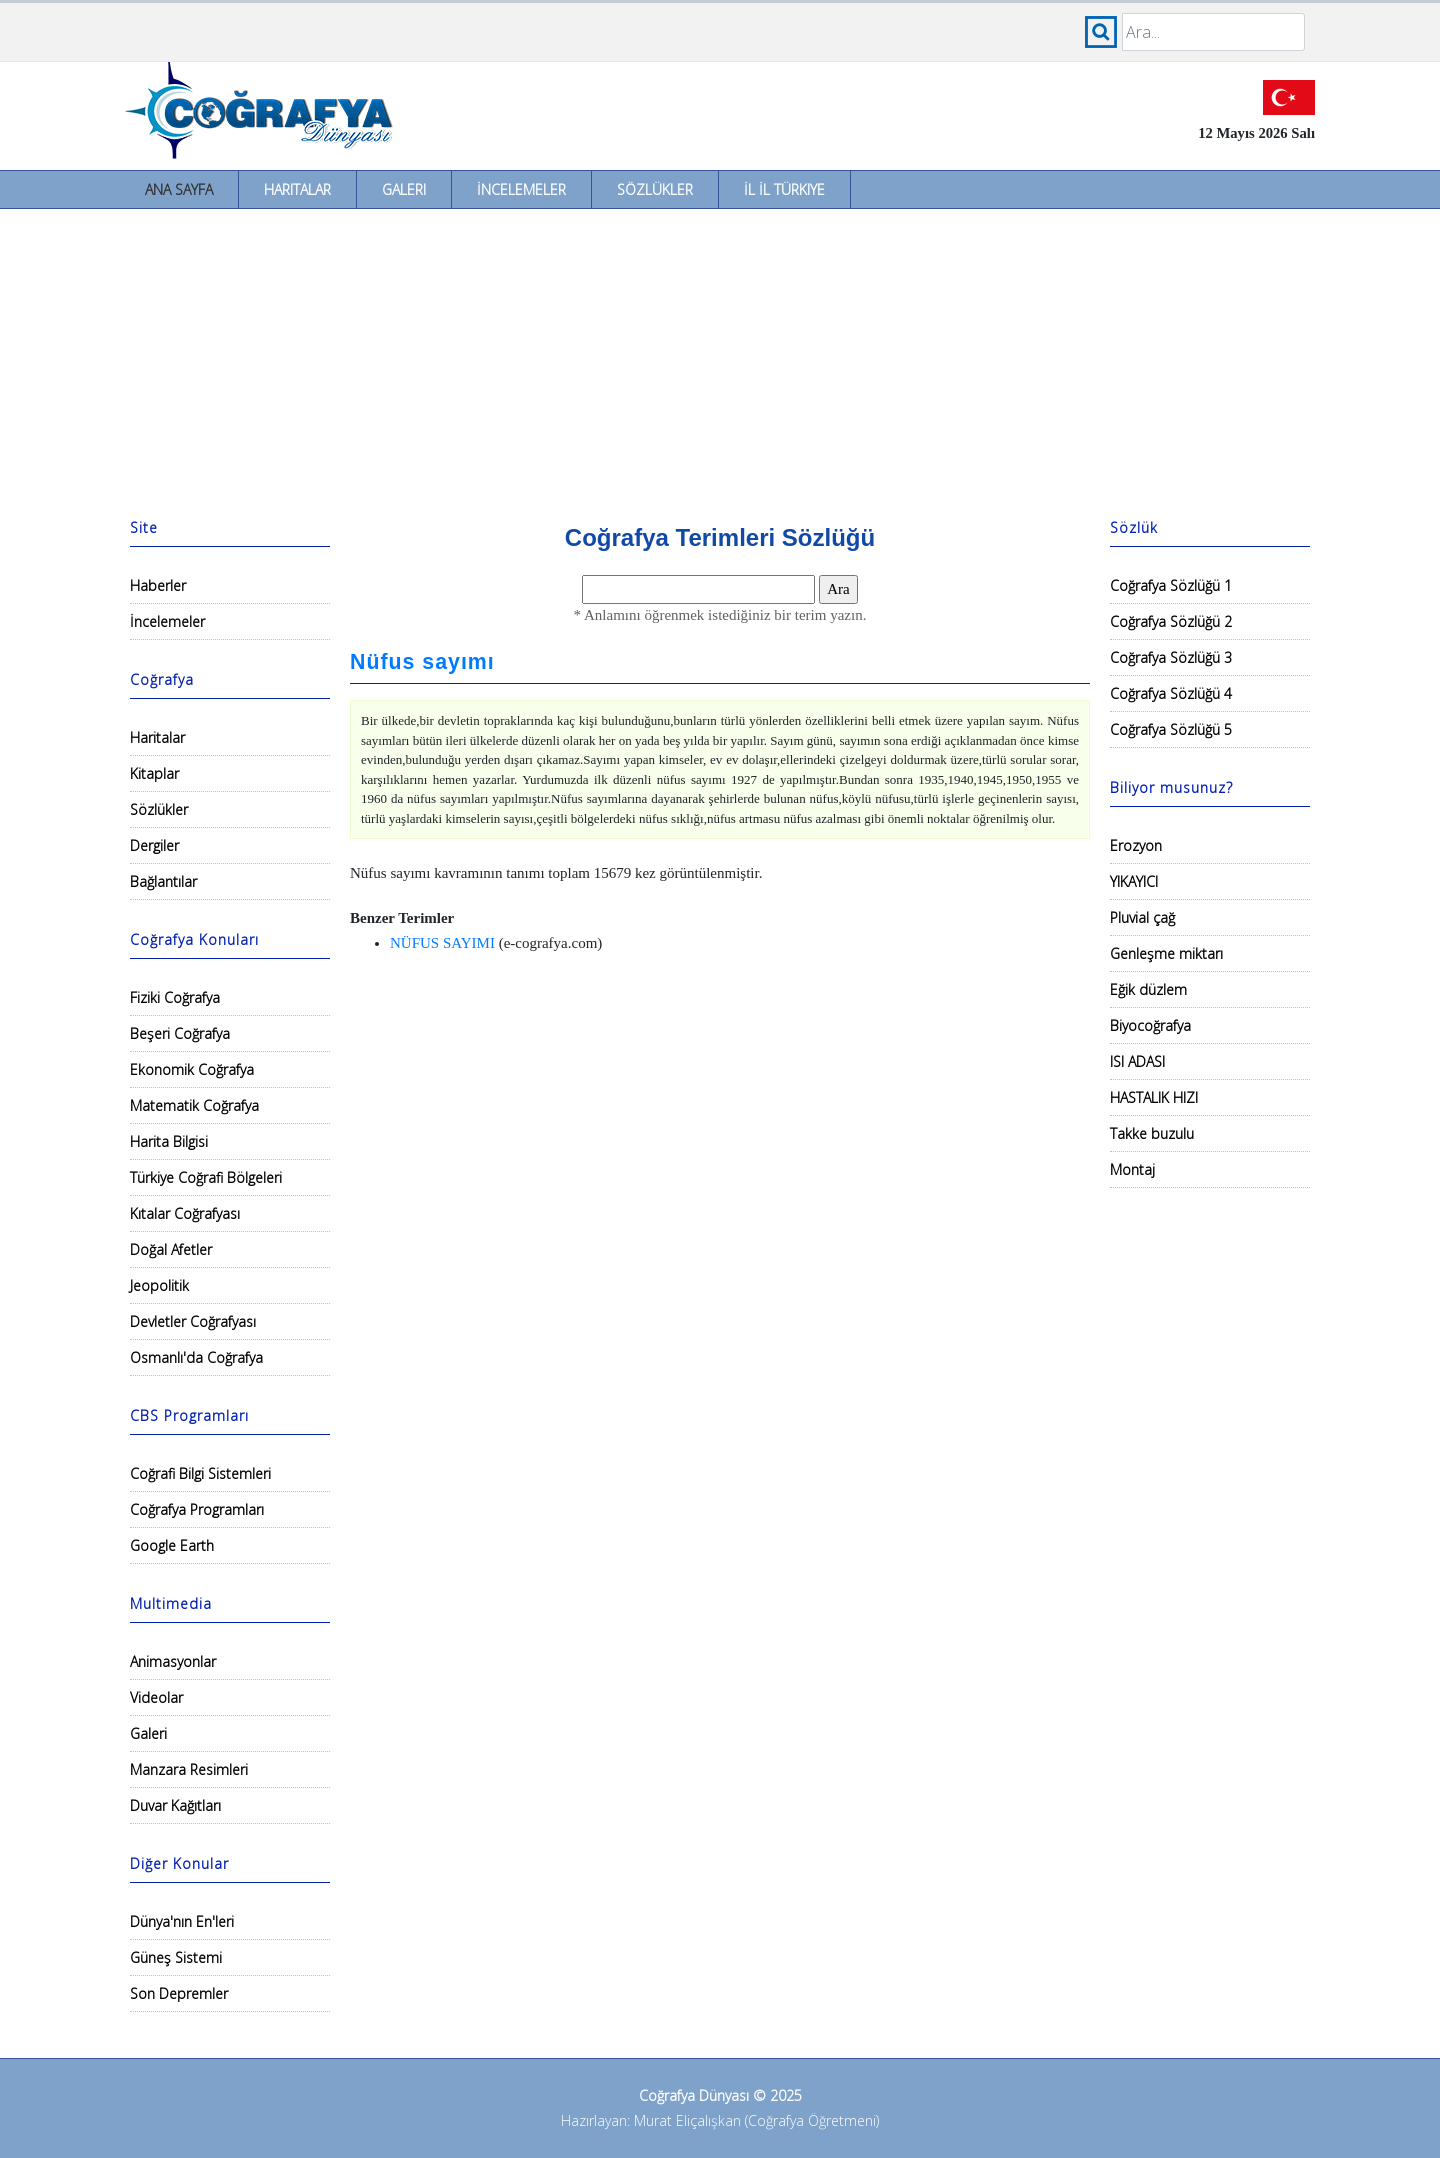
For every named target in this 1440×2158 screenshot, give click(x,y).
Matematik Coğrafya (194, 1105)
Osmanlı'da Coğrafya (196, 1357)
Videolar (156, 1697)
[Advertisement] (720, 359)
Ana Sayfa (179, 189)
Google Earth (172, 1545)
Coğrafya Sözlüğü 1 (1171, 585)
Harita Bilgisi (169, 1141)
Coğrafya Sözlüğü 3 (1171, 657)
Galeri (404, 189)
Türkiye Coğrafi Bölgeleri (206, 1177)
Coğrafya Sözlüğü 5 (1171, 729)
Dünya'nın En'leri (182, 1921)
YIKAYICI (1134, 881)
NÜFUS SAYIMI (442, 943)
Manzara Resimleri (189, 1769)
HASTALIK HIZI (1154, 1097)
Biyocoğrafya (1150, 1025)
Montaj (1132, 1169)
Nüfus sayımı (422, 662)
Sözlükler (655, 189)
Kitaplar (154, 773)
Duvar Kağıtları (175, 1805)
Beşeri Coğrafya (180, 1033)
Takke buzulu (1152, 1133)
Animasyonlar (173, 1661)
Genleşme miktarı (1166, 953)
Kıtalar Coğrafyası (185, 1213)
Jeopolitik (159, 1285)
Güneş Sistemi (176, 1957)
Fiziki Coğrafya (175, 997)
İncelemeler (521, 189)
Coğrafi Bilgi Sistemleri (200, 1473)
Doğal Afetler (171, 1249)
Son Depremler (179, 1993)
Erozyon (1136, 845)
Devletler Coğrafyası (193, 1321)
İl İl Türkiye (784, 189)
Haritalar (297, 189)
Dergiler (154, 845)
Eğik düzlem (1148, 989)
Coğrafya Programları (197, 1509)
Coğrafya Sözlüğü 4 (1171, 693)
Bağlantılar (163, 881)
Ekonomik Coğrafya (192, 1069)
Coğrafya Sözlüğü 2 (1171, 621)
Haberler (158, 585)
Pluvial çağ (1142, 917)
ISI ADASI (1137, 1061)
